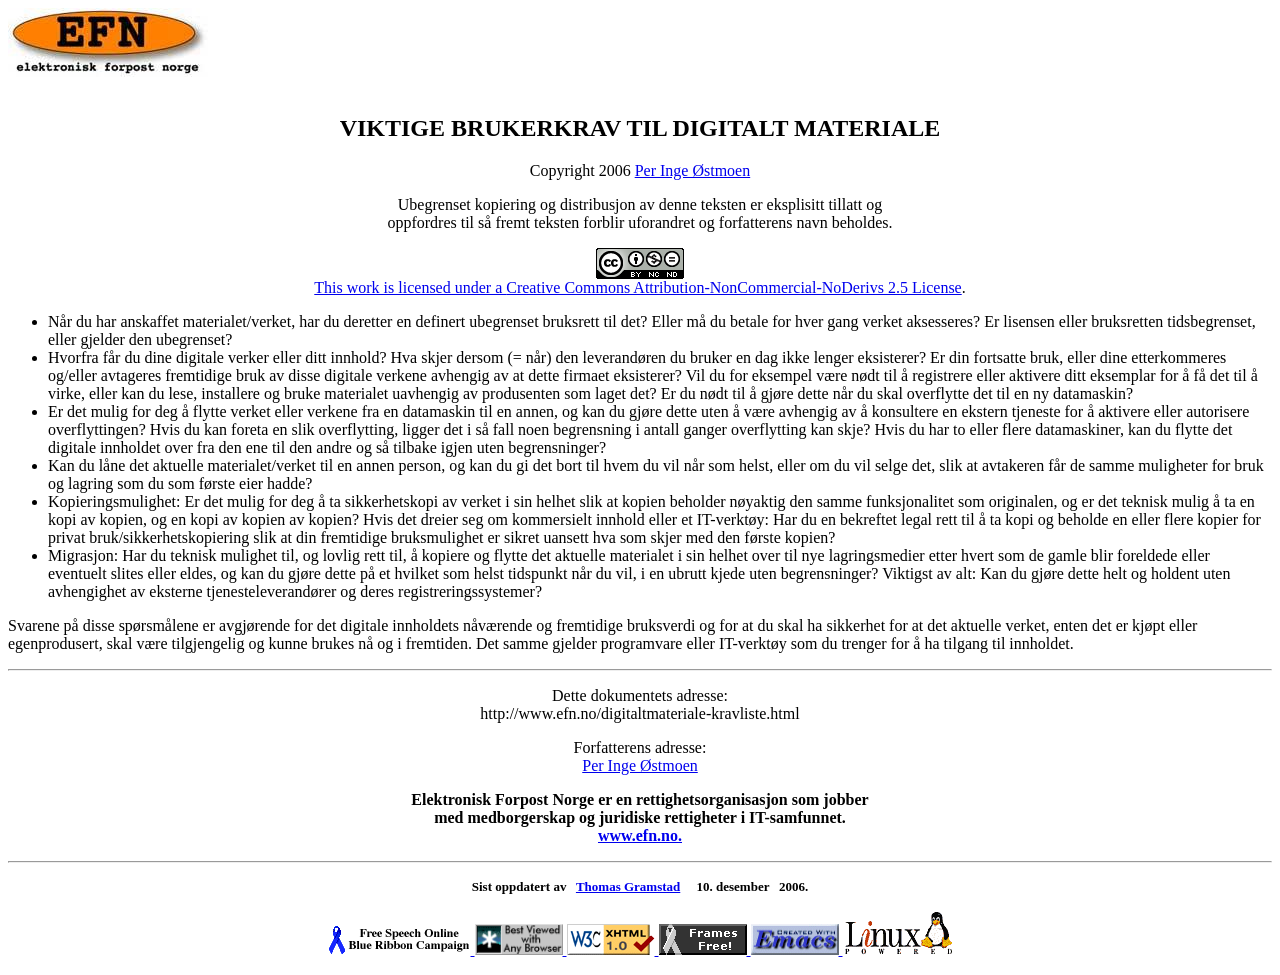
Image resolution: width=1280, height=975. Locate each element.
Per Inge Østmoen (693, 170)
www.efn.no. (640, 835)
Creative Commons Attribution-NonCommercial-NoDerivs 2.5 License (733, 287)
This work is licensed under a (499, 280)
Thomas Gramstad (628, 886)
